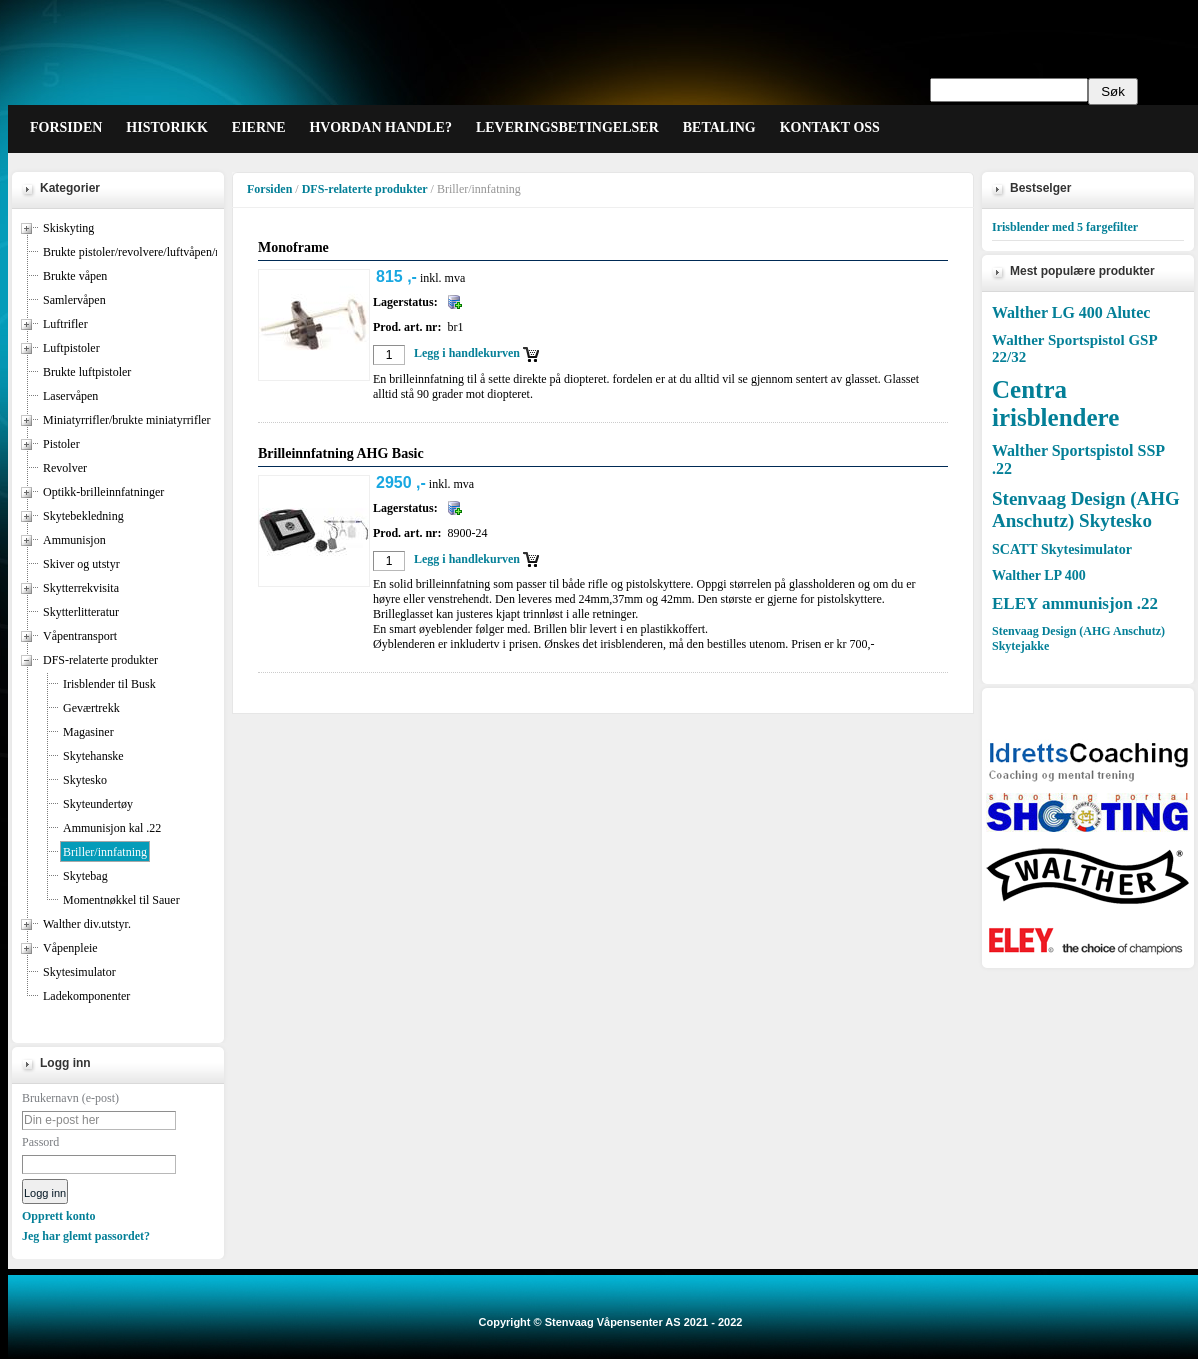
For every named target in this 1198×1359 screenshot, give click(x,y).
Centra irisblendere (1055, 403)
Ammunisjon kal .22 (112, 828)
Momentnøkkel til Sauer (121, 900)
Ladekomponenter (86, 996)
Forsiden (269, 189)
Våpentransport (80, 636)
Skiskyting (68, 228)
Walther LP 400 (1039, 575)
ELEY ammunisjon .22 (1075, 603)
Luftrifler (65, 324)
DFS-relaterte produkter (100, 660)
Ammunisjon (74, 540)
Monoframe (293, 247)
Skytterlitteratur (81, 612)
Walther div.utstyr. (87, 924)
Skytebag (85, 876)
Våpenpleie (70, 948)
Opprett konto (58, 1216)
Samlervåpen (74, 300)
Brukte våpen (75, 276)
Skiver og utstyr (81, 564)
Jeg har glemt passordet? (86, 1236)
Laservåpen (70, 396)
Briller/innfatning (105, 852)
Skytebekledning (83, 516)
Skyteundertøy (98, 804)
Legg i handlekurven (467, 353)
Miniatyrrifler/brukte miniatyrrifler (127, 420)
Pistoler (61, 444)
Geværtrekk (91, 708)
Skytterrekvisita (81, 588)
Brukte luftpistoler (87, 372)
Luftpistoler (71, 348)
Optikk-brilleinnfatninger (103, 492)
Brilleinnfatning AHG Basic (341, 453)
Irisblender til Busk (109, 684)
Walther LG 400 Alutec (1071, 312)
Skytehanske (93, 756)
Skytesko (85, 780)
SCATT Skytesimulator (1062, 549)
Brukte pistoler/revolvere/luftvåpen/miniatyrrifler (161, 252)
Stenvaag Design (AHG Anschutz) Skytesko (1086, 509)
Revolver (65, 468)
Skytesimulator (79, 972)
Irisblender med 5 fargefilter (1065, 227)
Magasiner (88, 732)
